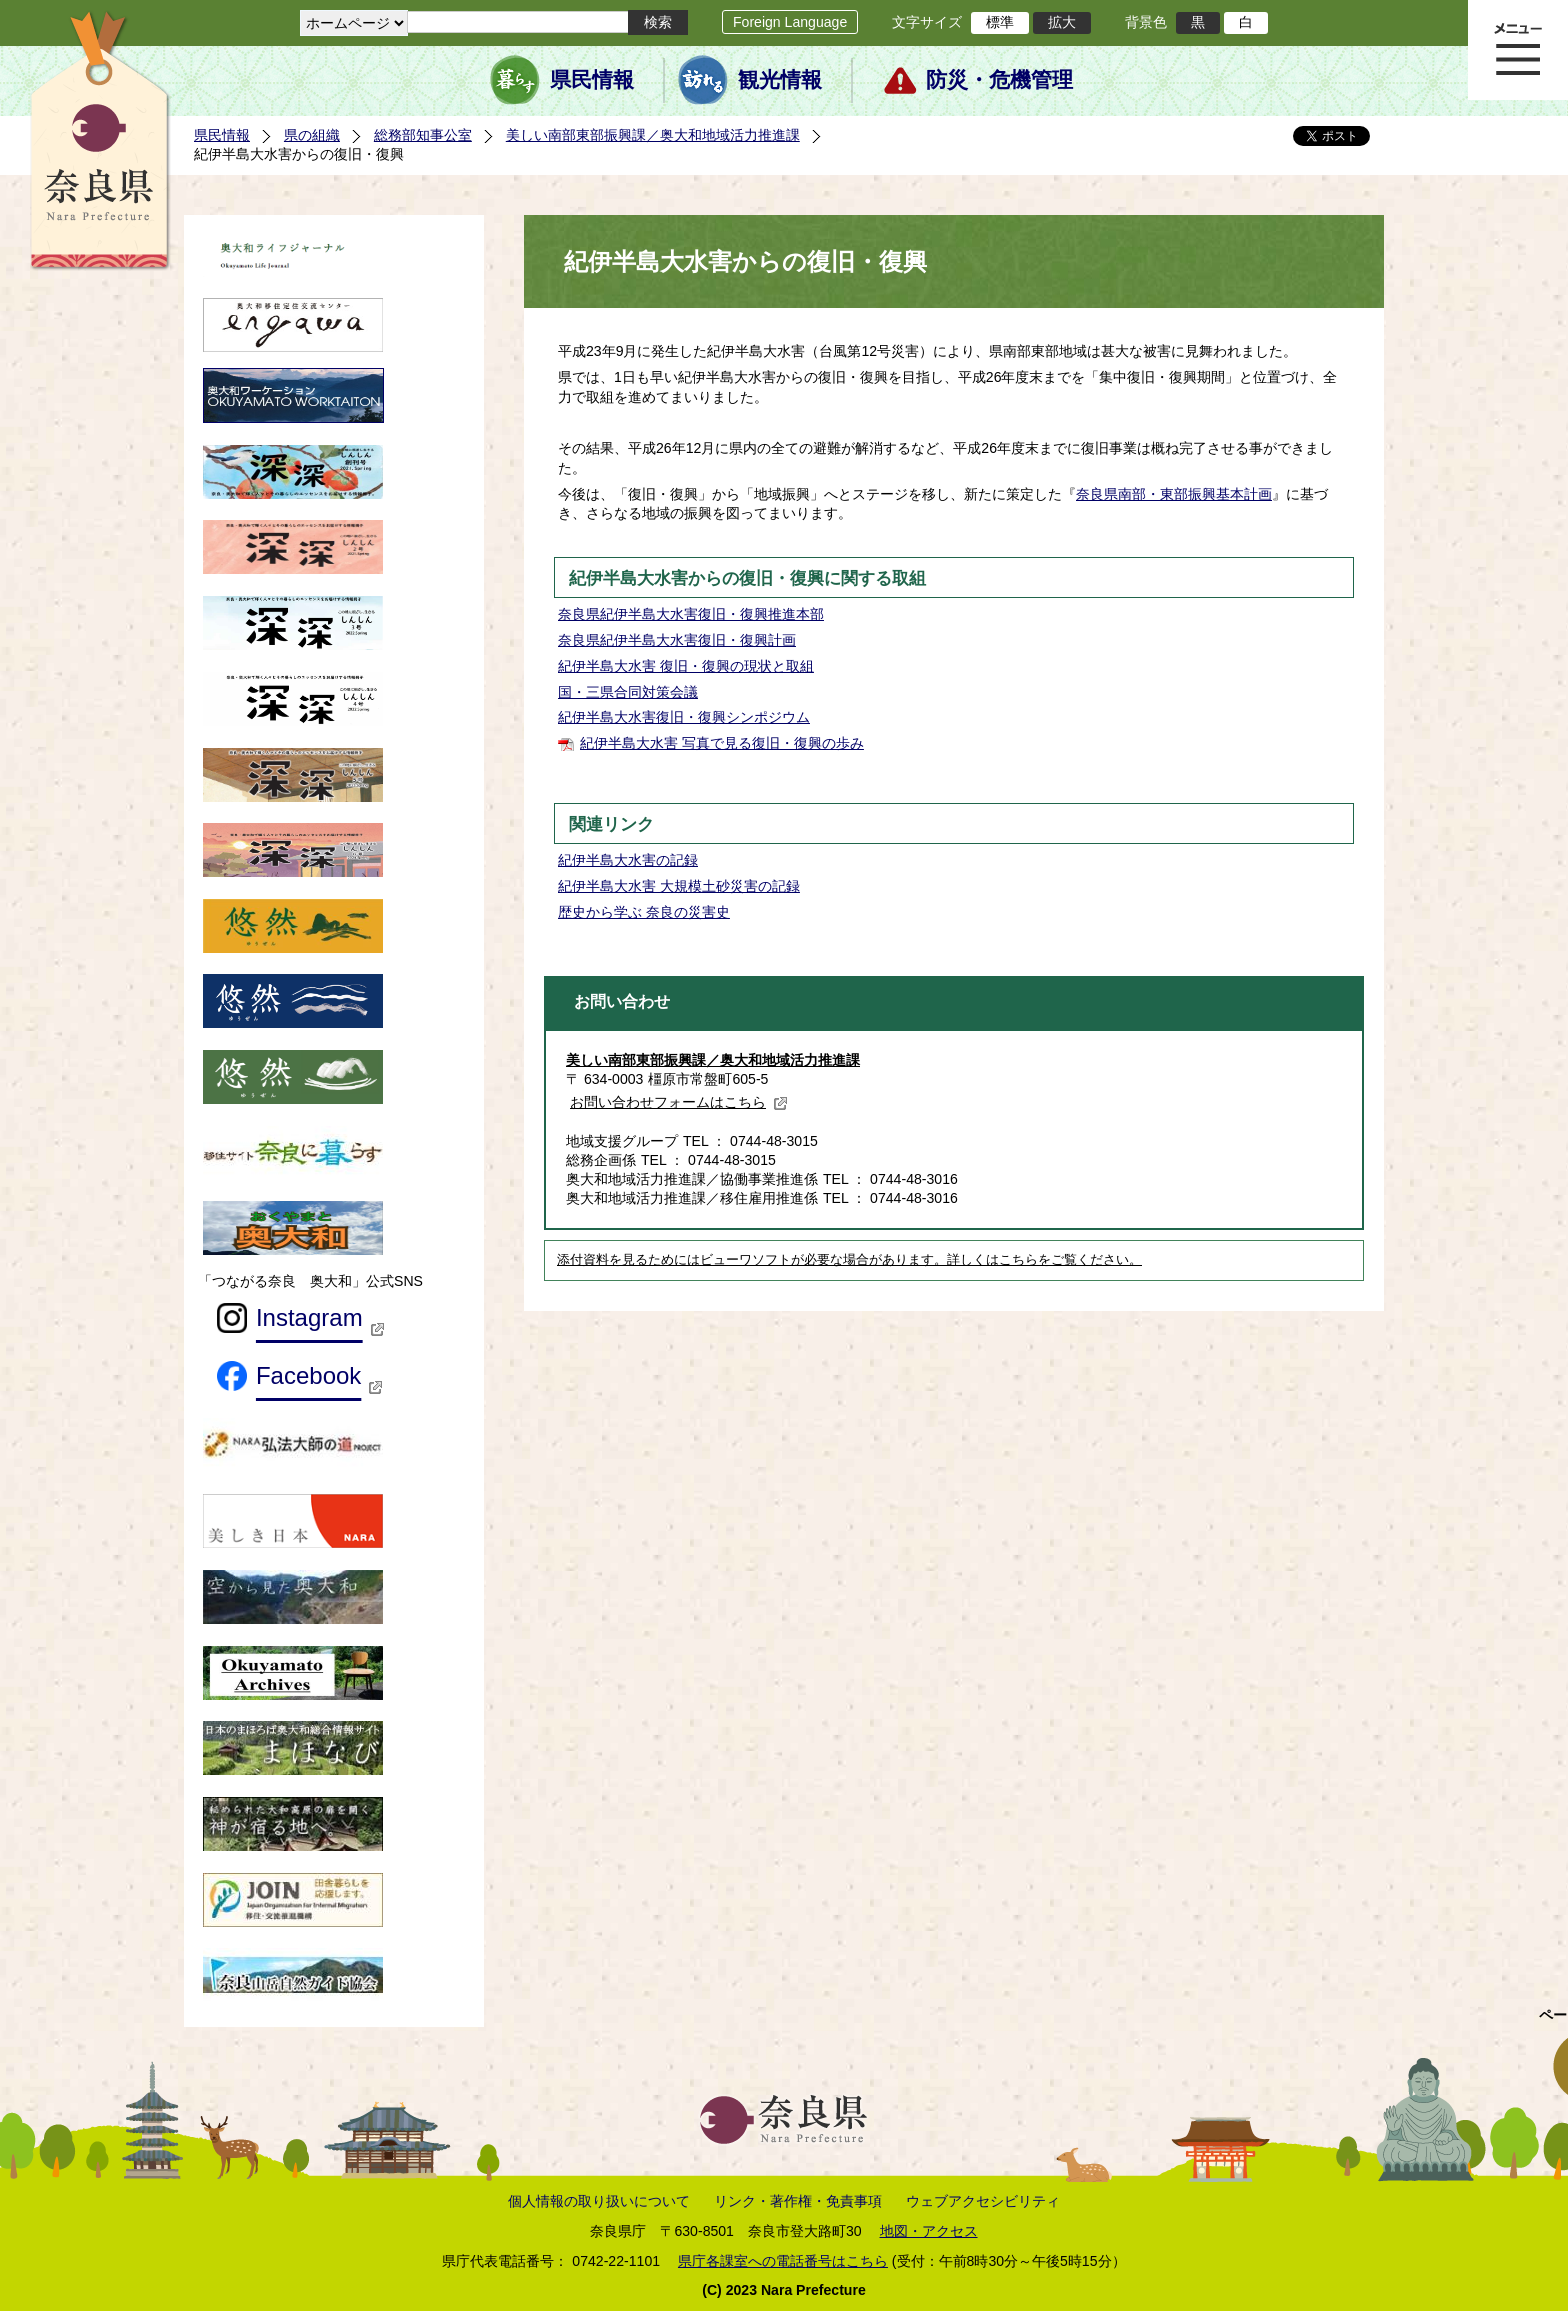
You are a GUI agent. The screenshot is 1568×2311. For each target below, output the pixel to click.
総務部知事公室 (423, 135)
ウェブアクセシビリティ (983, 2201)
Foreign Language (790, 22)
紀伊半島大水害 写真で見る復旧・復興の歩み (722, 743)
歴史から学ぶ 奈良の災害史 (644, 912)
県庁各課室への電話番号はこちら (783, 2261)
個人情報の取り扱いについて (599, 2201)
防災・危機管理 (999, 80)
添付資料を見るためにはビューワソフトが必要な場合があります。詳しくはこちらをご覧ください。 (849, 1260)
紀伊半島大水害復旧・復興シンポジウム (684, 717)
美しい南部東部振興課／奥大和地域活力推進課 (653, 135)
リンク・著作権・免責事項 (798, 2201)
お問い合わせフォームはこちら (679, 1102)
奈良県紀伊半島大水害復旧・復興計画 (677, 640)
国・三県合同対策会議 (628, 692)
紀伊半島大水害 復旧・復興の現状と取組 (686, 666)
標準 (1000, 22)
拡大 (1062, 22)
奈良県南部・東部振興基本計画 (1174, 494)
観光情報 (780, 80)
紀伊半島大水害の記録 (628, 860)
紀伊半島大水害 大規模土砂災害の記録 (679, 886)
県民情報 (592, 80)
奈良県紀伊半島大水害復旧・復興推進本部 (691, 614)
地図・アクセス (929, 2231)
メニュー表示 (1518, 50)
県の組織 (312, 135)
